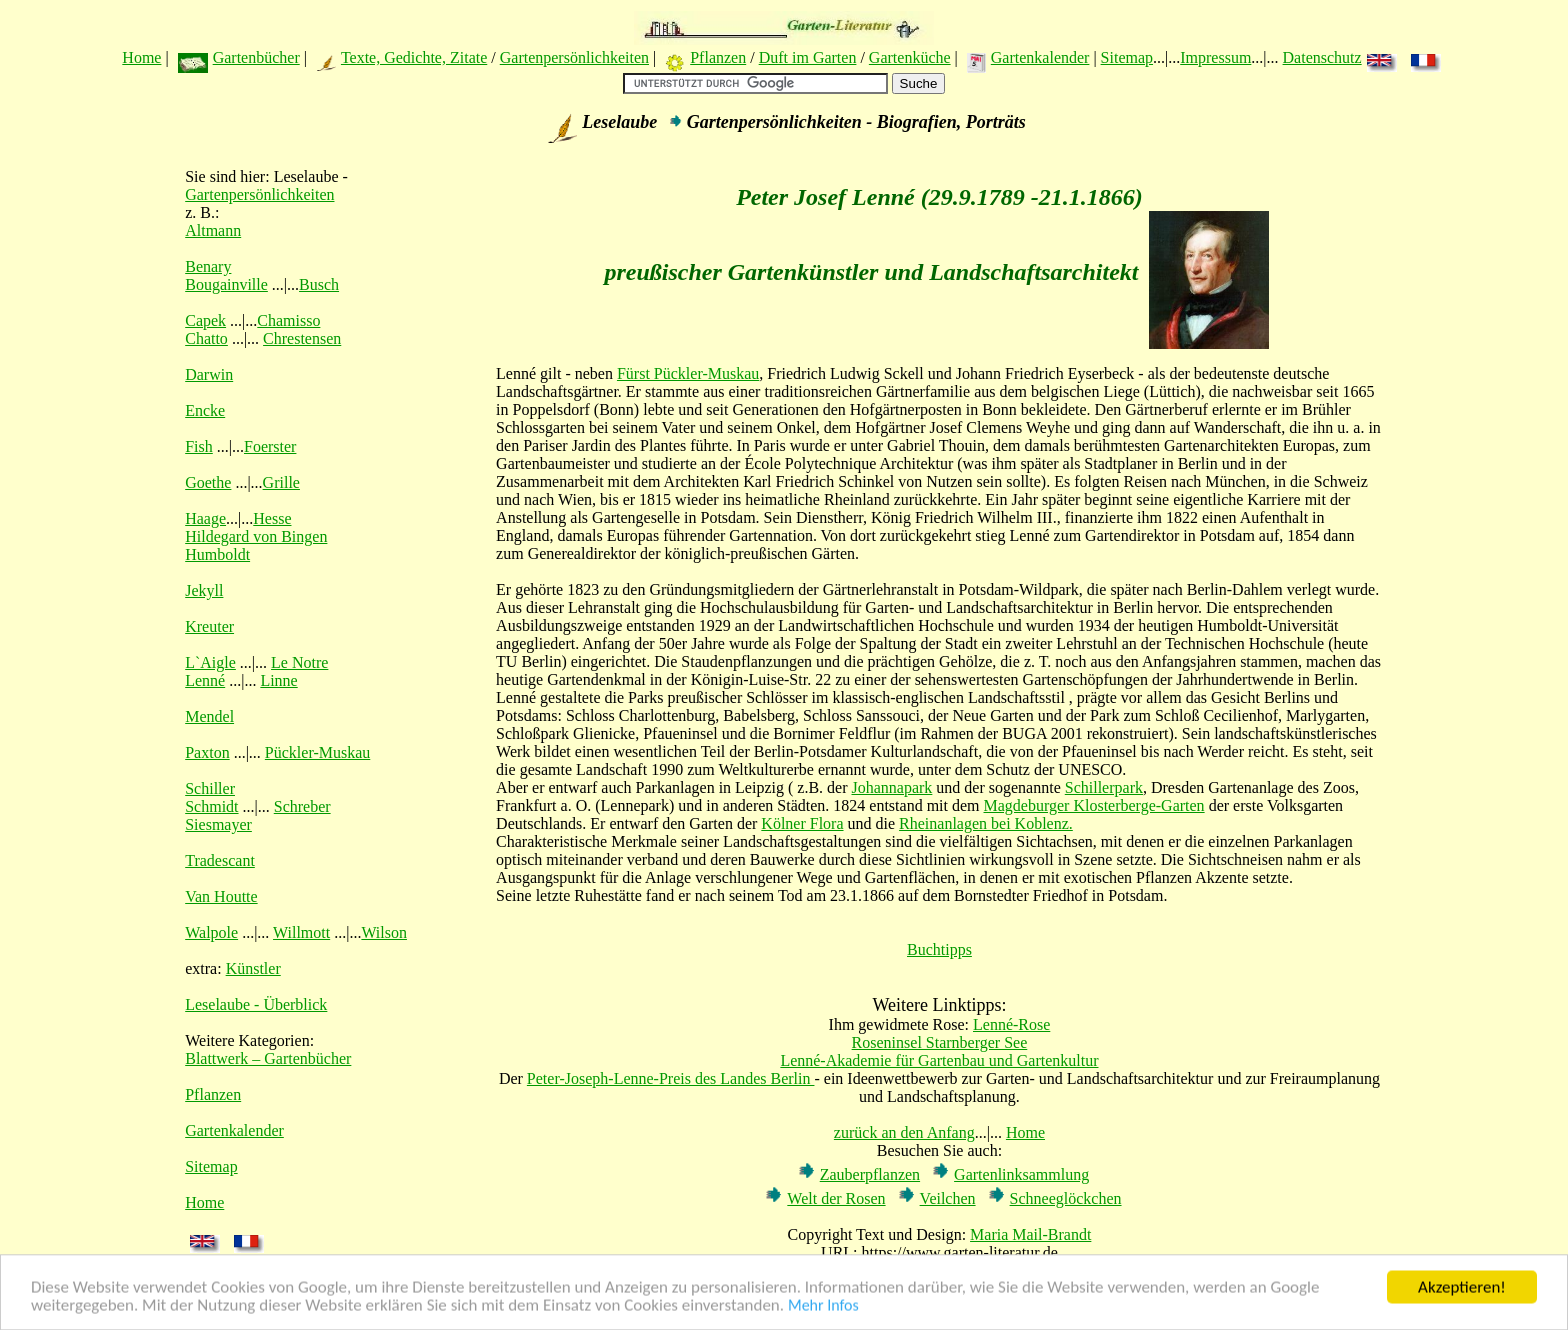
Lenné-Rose (1011, 1024)
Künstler (253, 968)
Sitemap (1127, 57)
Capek (205, 320)
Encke (205, 410)
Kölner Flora (802, 823)
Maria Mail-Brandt (1030, 1234)
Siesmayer (218, 824)
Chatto (206, 338)
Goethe (208, 482)
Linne (278, 680)
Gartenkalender (1040, 57)
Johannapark (892, 787)
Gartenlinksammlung (1021, 1174)
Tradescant (220, 860)
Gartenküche (910, 57)
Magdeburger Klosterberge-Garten (1094, 805)
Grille (281, 482)
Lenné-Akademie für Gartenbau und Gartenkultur (939, 1060)
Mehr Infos (823, 1307)
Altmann (213, 230)
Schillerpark (1104, 787)
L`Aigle (210, 662)
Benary (208, 266)
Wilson (384, 932)
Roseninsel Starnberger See (940, 1042)
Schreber (302, 806)
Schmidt (211, 806)
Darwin (209, 374)
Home (141, 57)
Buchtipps (939, 949)
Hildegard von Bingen (256, 536)
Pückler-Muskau (317, 752)
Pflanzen (718, 57)
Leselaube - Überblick (256, 1004)
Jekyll (204, 590)
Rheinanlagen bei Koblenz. (986, 823)
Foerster (270, 446)
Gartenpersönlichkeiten (574, 57)
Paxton (207, 752)
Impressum (1215, 57)
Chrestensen (302, 338)
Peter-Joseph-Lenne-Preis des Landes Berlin (671, 1078)
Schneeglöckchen (1066, 1198)
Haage (205, 518)
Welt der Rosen (836, 1198)
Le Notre (299, 662)
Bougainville (226, 284)
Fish (199, 446)
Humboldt (217, 554)
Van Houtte (221, 896)
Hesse (272, 518)
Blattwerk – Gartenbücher (268, 1058)
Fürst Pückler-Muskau (688, 373)
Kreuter (209, 626)
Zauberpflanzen (870, 1174)
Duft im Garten (808, 57)
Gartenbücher (256, 57)
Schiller (210, 788)
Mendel (209, 716)
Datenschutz (1322, 57)
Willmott (301, 932)
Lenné (205, 680)
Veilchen (948, 1198)
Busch (319, 284)
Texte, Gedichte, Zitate (414, 57)
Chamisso (288, 320)
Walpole (211, 932)
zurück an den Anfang (904, 1132)
